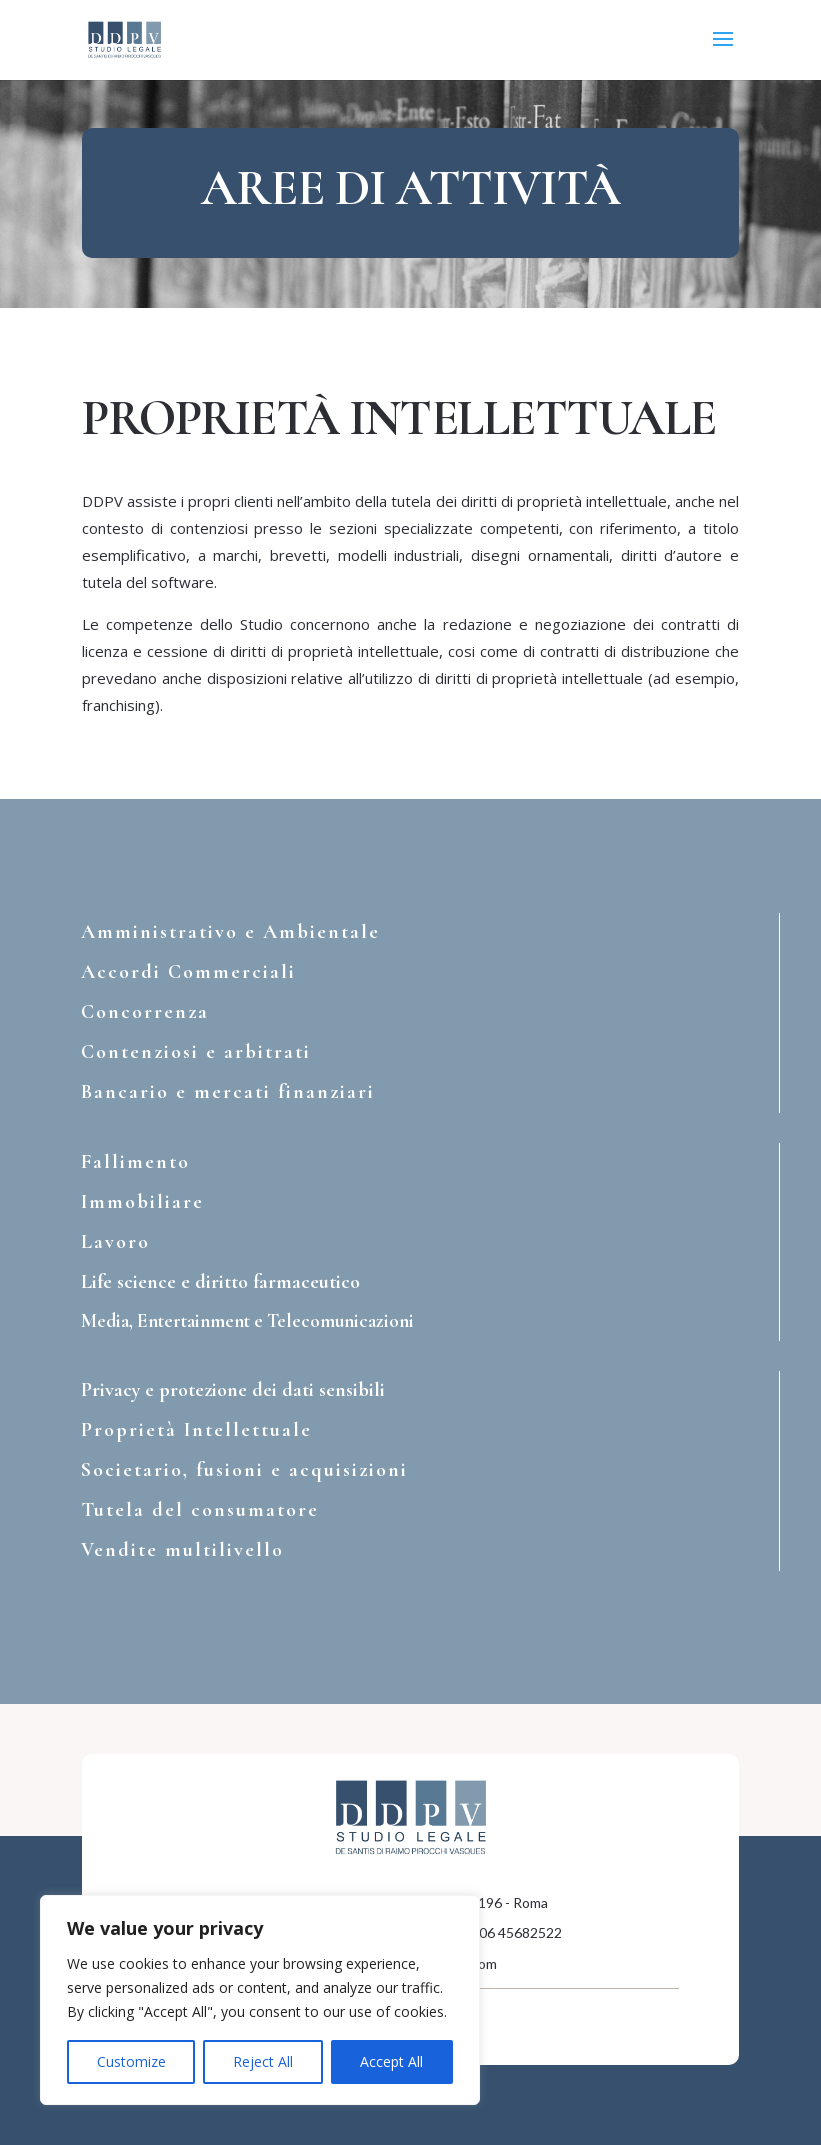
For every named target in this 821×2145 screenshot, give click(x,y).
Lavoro (115, 1242)
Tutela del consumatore (200, 1510)
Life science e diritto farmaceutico (220, 1282)
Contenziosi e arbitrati (196, 1052)
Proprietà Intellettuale (196, 1430)
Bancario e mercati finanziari (228, 1092)
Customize (131, 2061)
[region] (260, 2000)
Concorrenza (145, 1012)
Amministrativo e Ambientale (230, 932)
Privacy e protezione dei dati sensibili (233, 1390)
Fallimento (135, 1162)
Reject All (263, 2061)
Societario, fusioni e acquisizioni (244, 1470)
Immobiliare (142, 1202)
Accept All (391, 2061)
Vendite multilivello (182, 1550)
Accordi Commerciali (188, 972)
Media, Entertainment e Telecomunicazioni (247, 1320)
